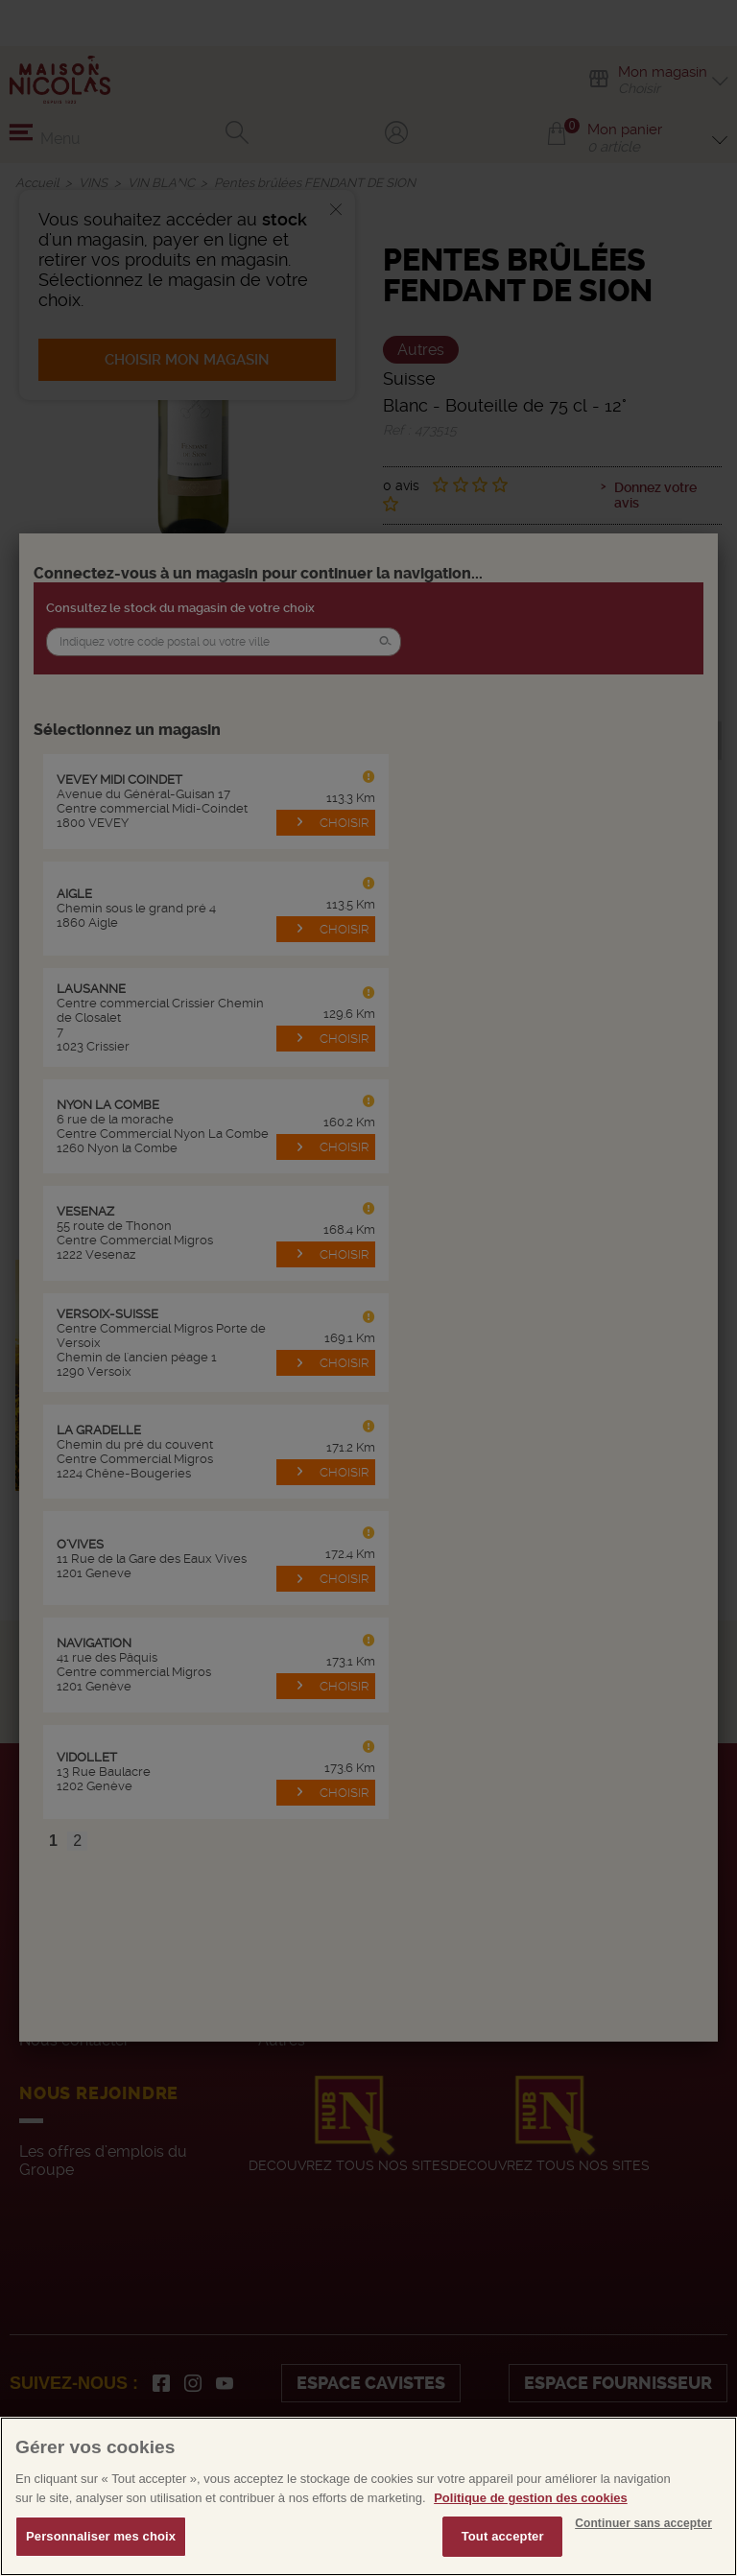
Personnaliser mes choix (101, 2536)
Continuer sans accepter (643, 2523)
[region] (368, 2496)
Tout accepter (503, 2536)
